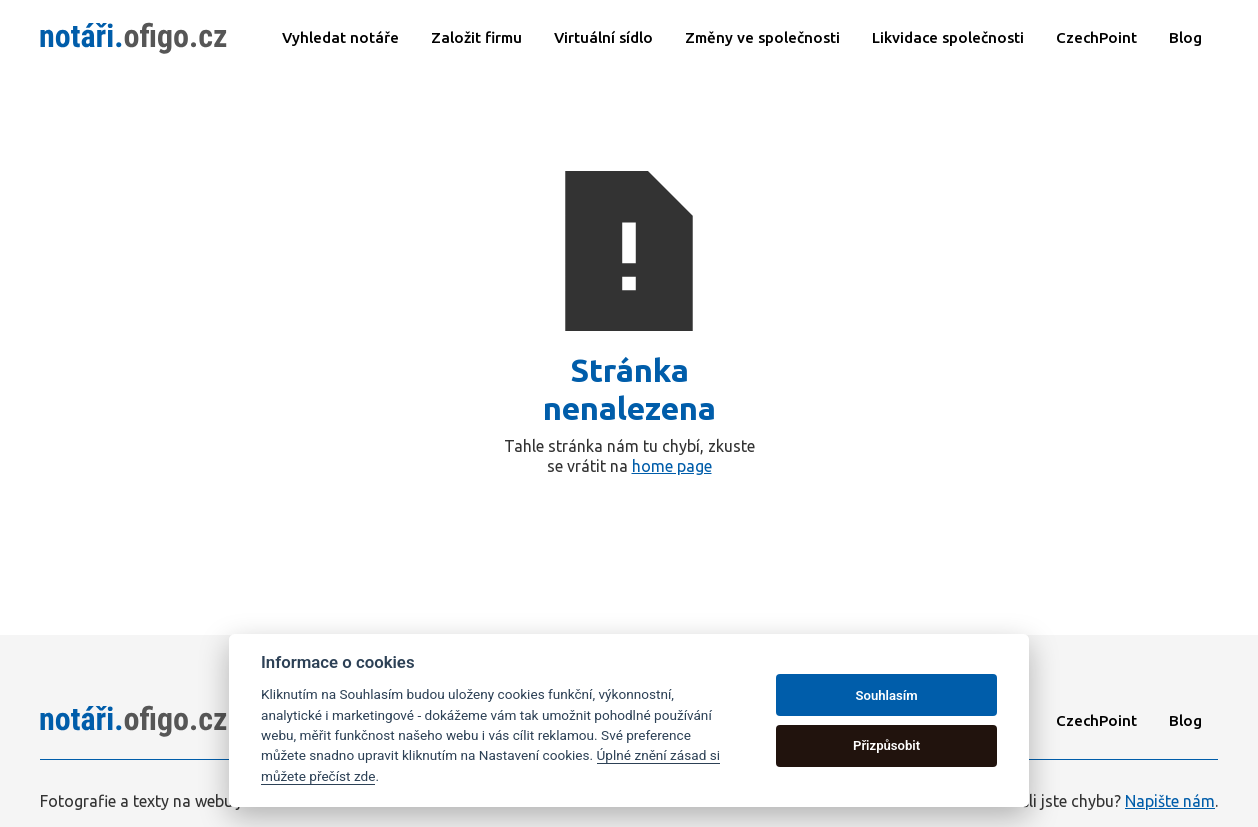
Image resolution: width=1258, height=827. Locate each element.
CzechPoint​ (1096, 37)
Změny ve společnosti (762, 37)
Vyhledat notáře (340, 37)
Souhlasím (887, 695)
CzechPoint (1096, 720)
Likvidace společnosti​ (948, 37)
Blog (1185, 37)
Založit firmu (476, 37)
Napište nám (1170, 801)
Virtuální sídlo (603, 37)
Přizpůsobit (886, 745)
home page (672, 466)
